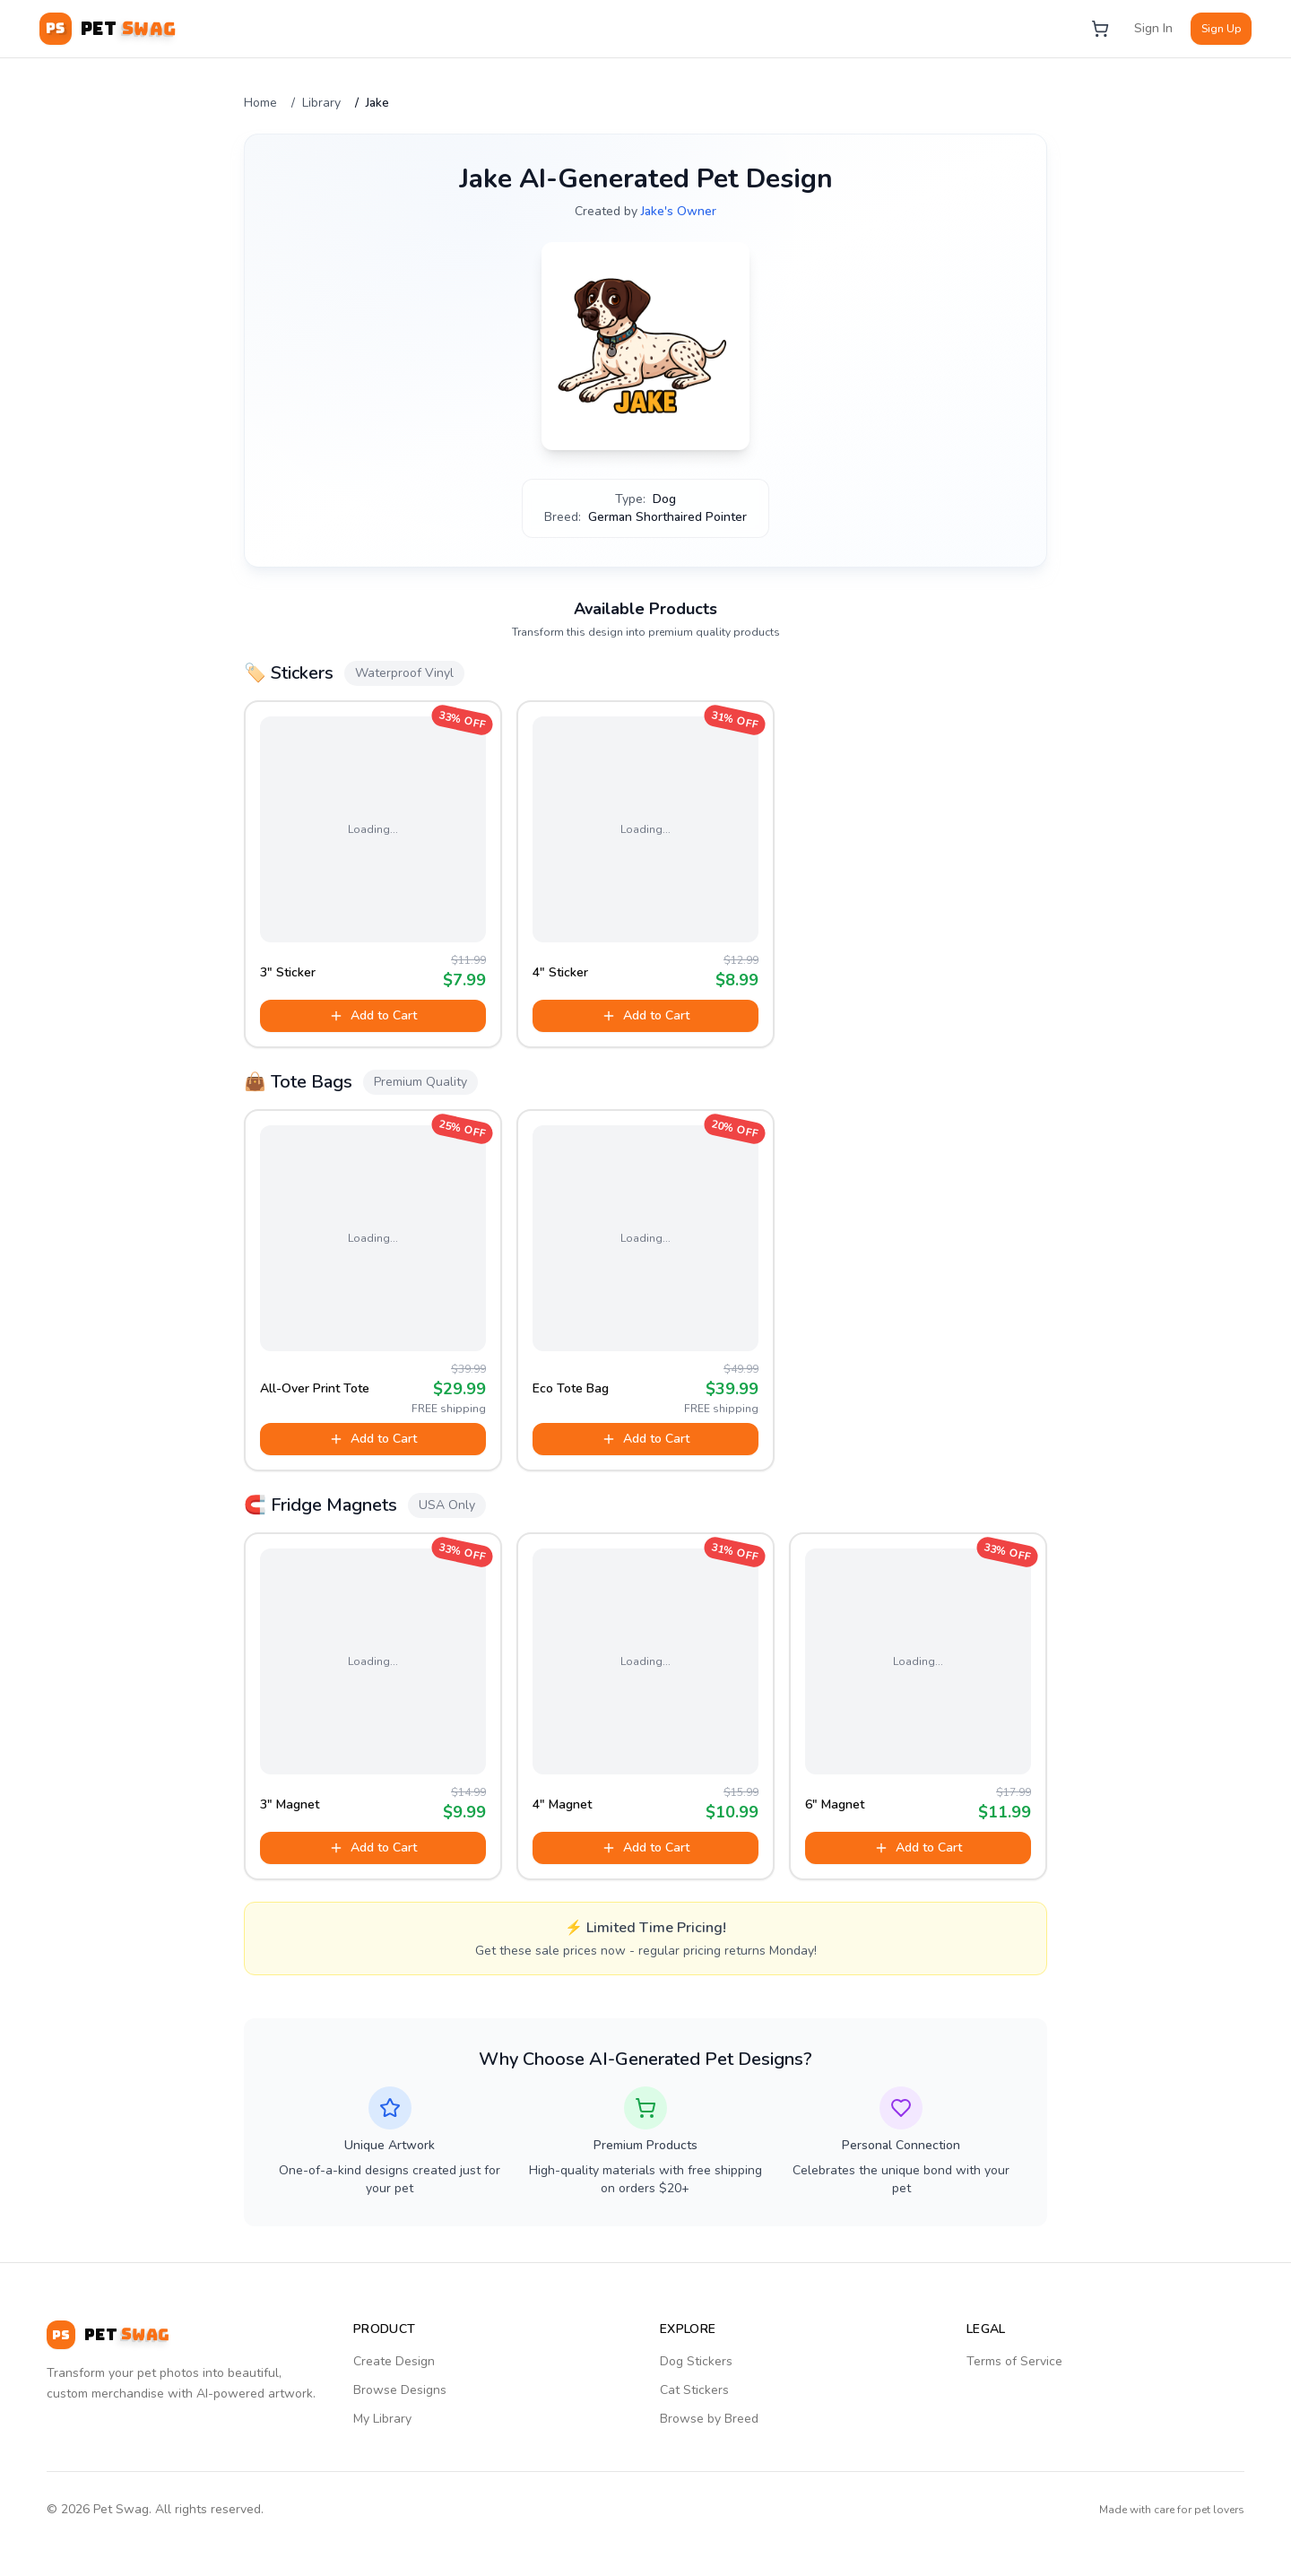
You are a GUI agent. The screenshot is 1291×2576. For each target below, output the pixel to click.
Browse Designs (399, 2389)
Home (260, 102)
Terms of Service (1014, 2361)
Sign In (1153, 28)
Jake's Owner (678, 211)
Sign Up (1221, 29)
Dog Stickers (696, 2361)
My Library (382, 2418)
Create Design (394, 2361)
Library (321, 102)
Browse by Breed (709, 2418)
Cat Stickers (694, 2389)
